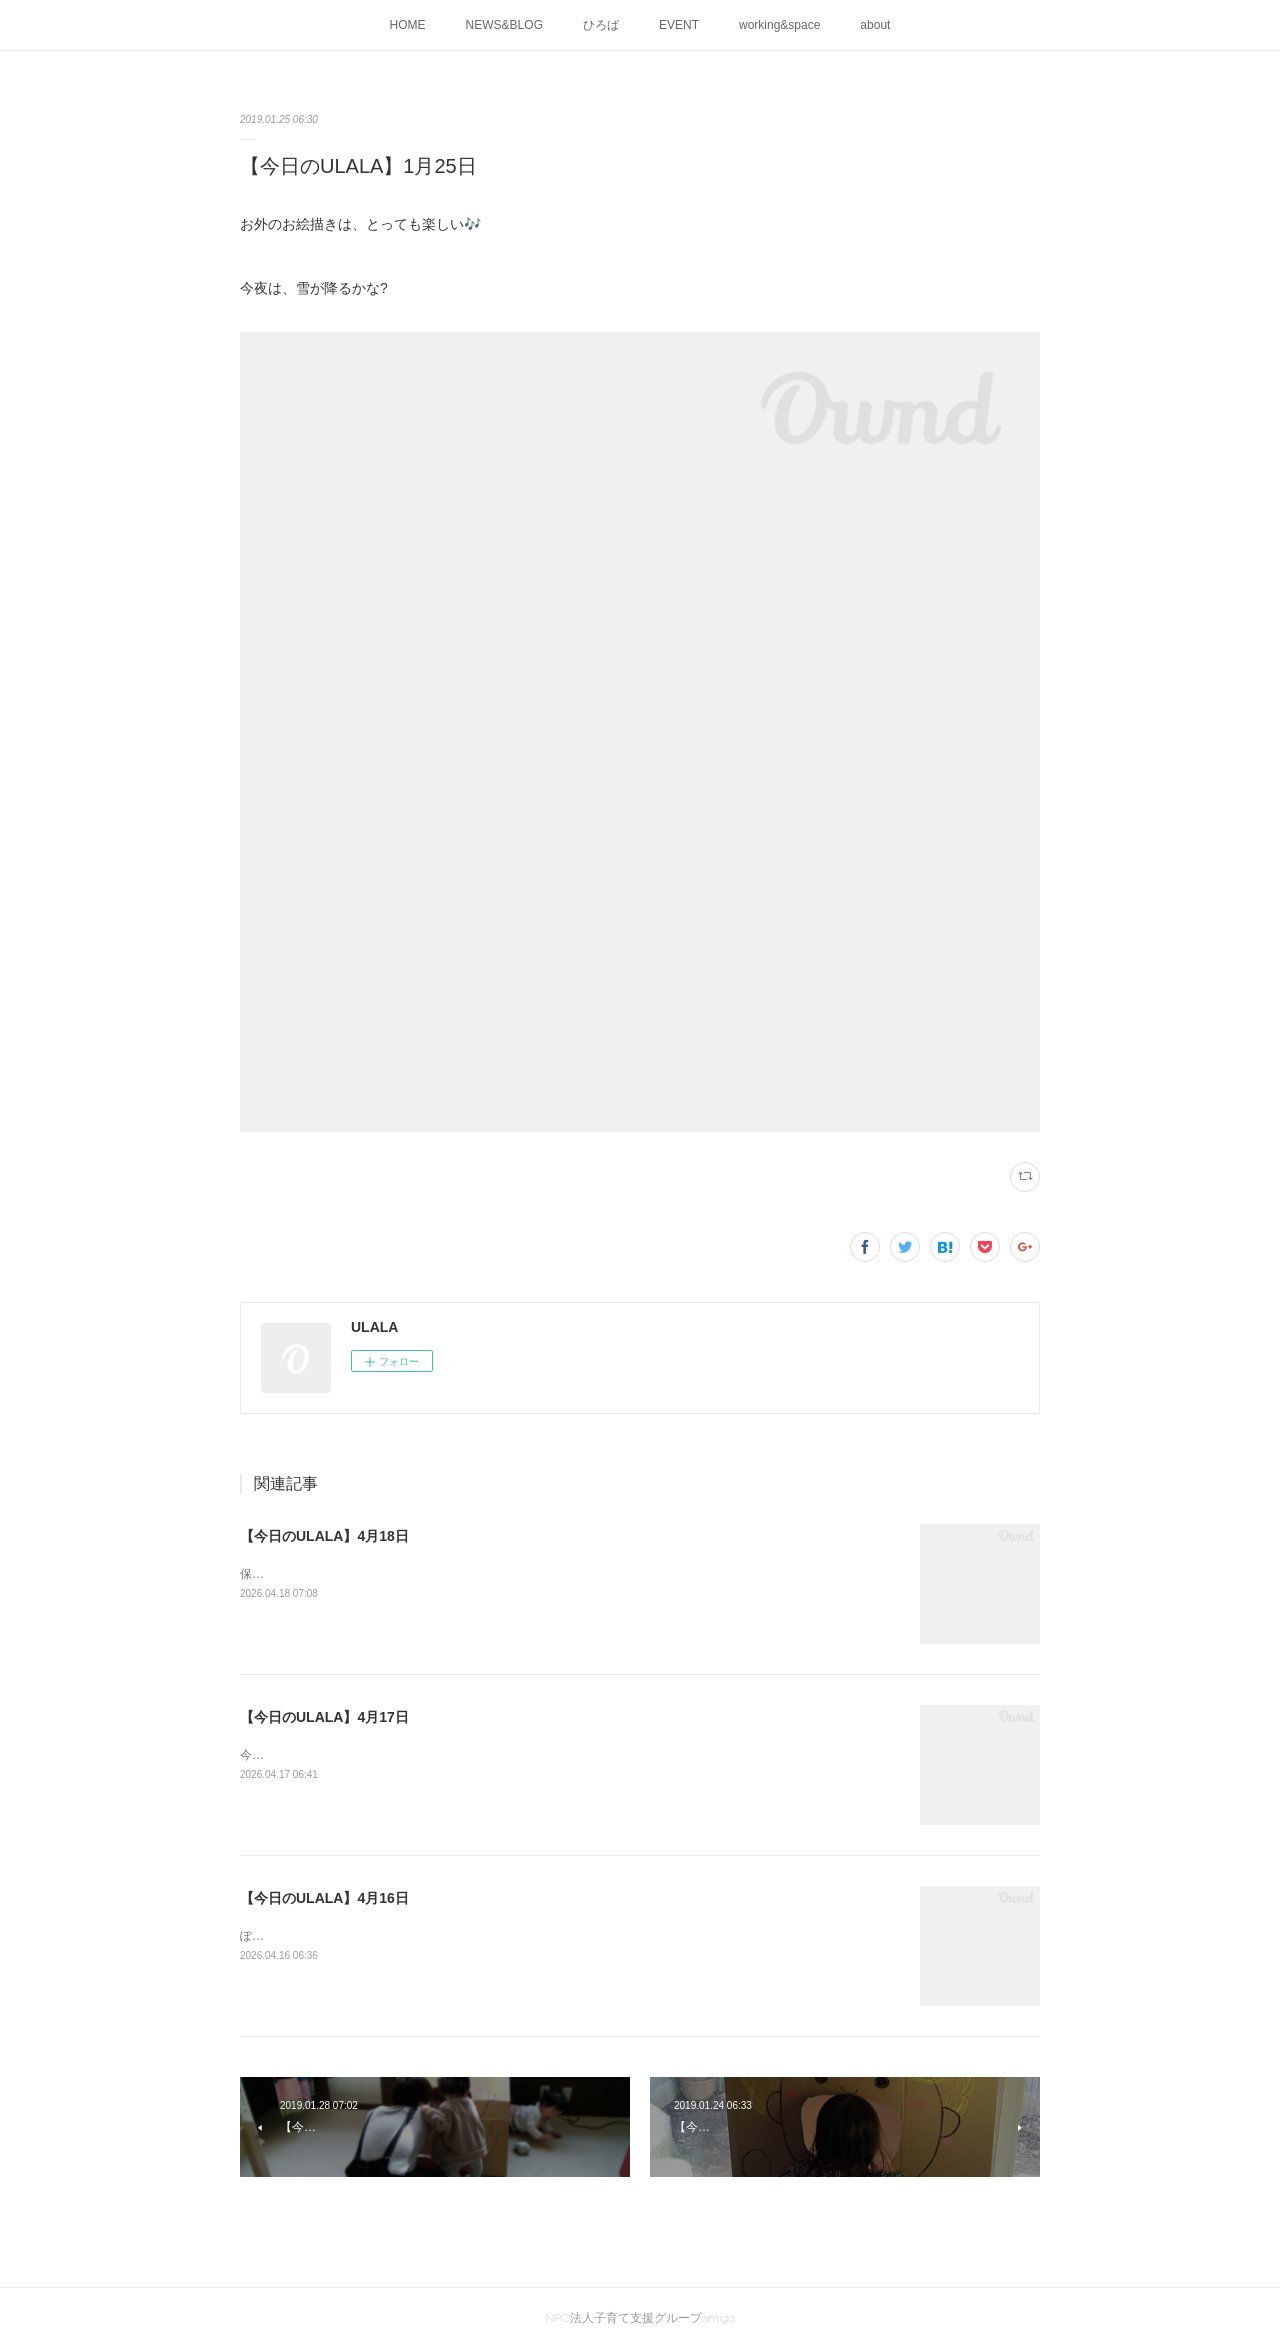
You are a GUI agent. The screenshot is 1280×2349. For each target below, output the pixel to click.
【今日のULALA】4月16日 (324, 1898)
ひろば (601, 25)
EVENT (679, 25)
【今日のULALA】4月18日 (324, 1536)
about (875, 25)
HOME (408, 25)
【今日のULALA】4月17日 (324, 1717)
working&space (779, 25)
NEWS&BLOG (504, 25)
